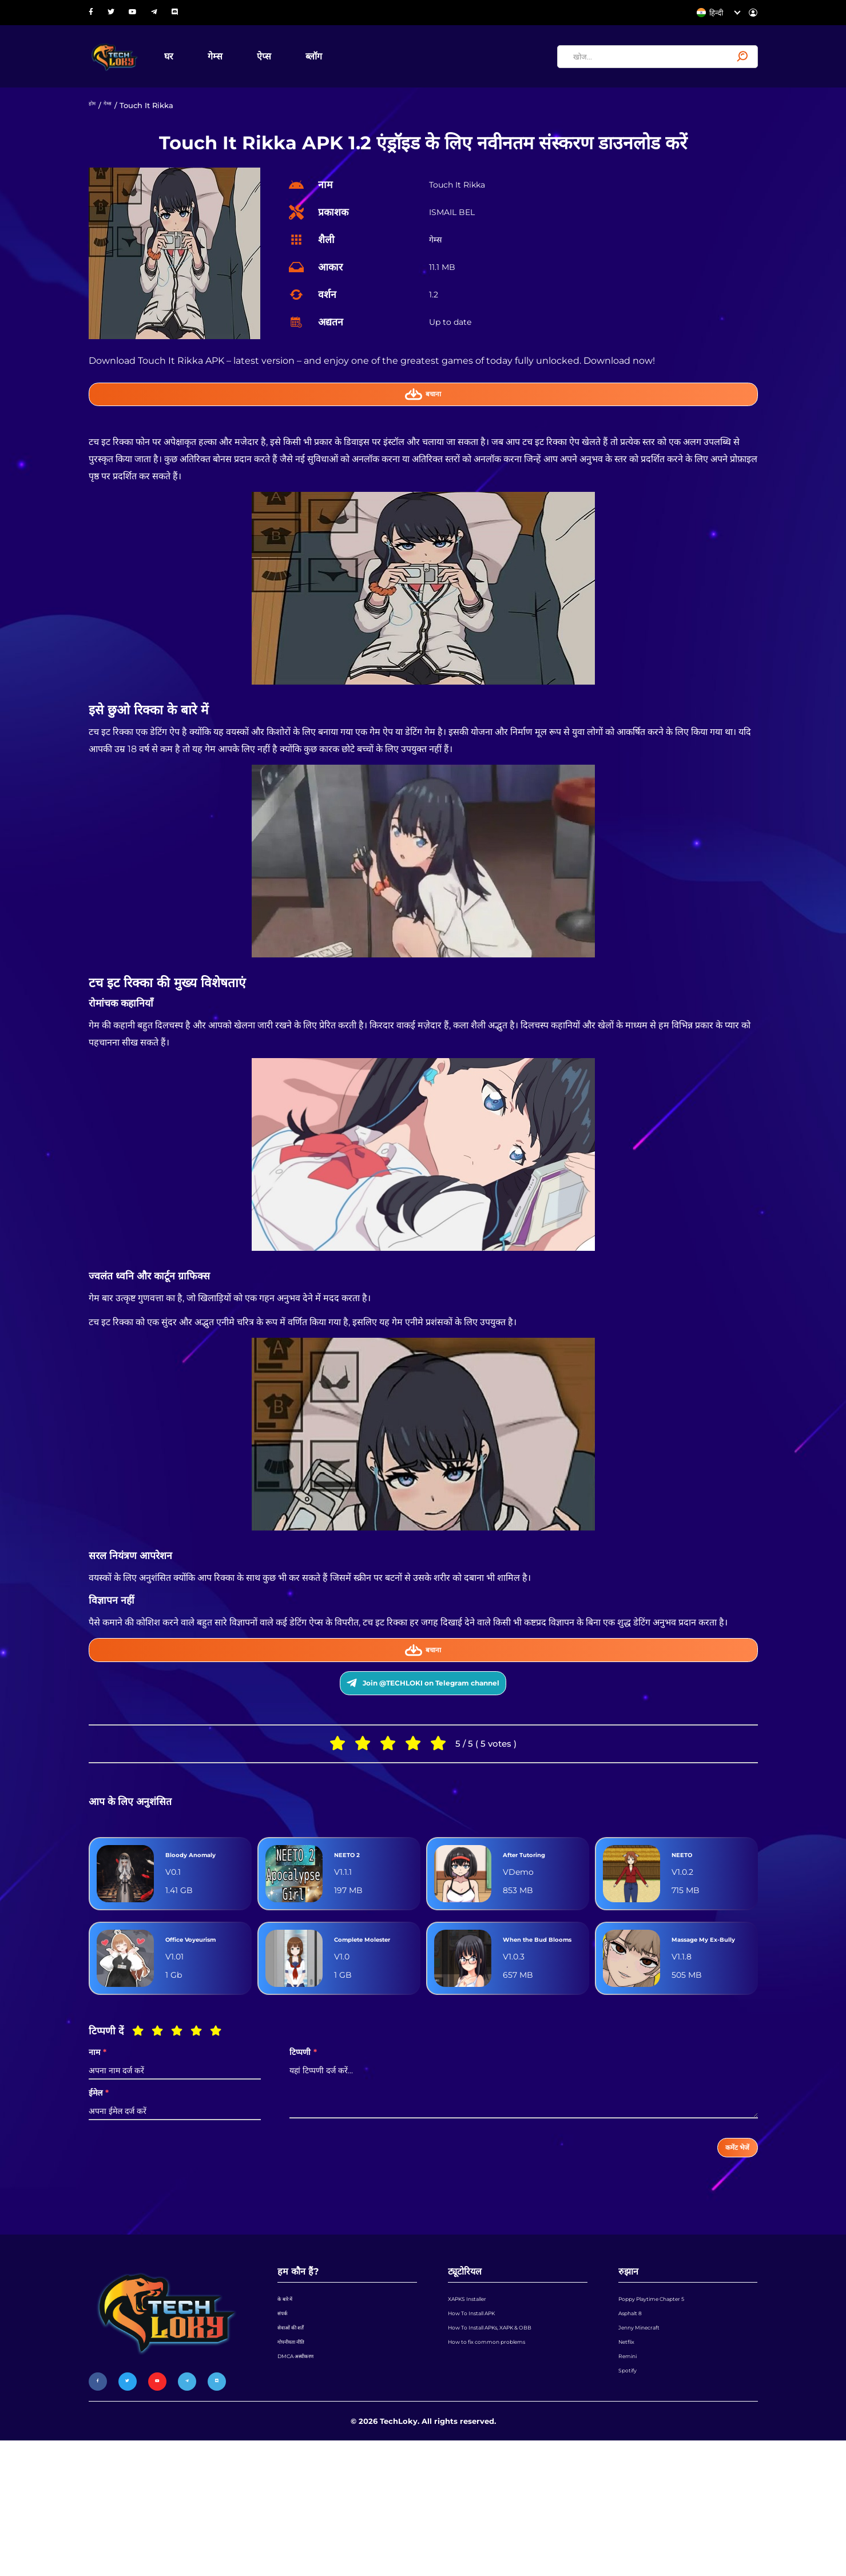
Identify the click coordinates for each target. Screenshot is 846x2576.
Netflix (630, 2469)
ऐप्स (304, 64)
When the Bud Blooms (538, 2021)
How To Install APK (482, 2425)
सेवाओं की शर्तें (296, 2447)
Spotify (631, 2512)
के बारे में (288, 2403)
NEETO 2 (355, 1915)
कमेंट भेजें (727, 2244)
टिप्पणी (303, 2144)
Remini (632, 2490)
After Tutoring (537, 1915)
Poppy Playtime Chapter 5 (667, 2403)
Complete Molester (357, 2021)
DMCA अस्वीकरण (304, 2490)
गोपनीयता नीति (296, 2469)
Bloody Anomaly (186, 1915)
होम (94, 123)
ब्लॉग (353, 64)
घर (208, 64)
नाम (97, 2144)
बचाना (423, 415)
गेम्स (255, 64)
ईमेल (99, 2184)
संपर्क (284, 2425)
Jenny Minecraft (648, 2447)
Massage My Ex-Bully (710, 2021)
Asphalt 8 (635, 2425)
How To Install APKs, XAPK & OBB (509, 2447)
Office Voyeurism (191, 2021)
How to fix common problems (503, 2469)
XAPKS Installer (476, 2403)
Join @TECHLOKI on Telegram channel (423, 1725)
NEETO (688, 1915)
